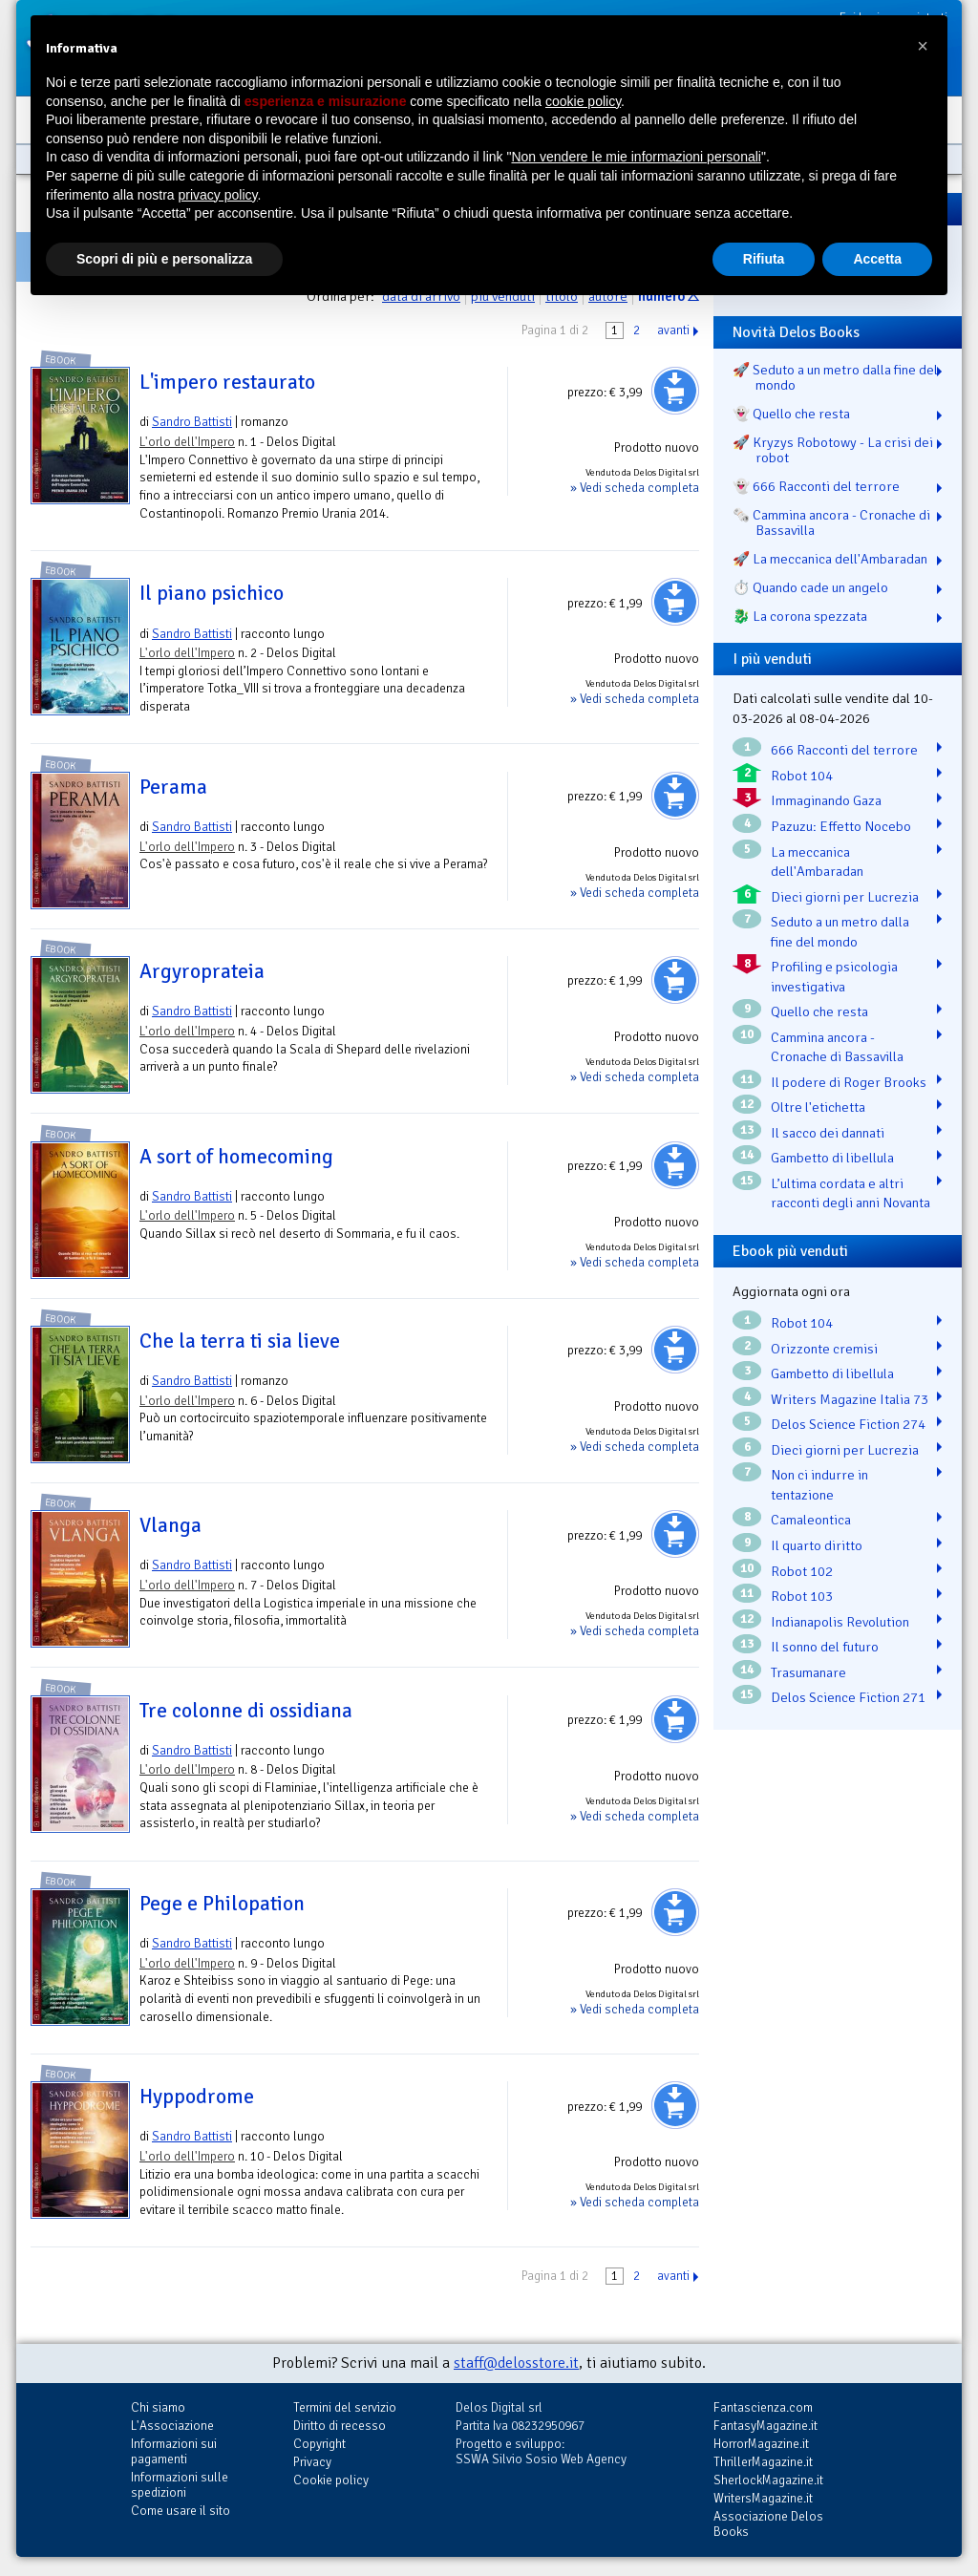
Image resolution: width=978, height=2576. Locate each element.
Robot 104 (802, 775)
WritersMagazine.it (763, 2498)
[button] (922, 46)
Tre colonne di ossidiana (245, 1710)
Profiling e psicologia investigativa (834, 976)
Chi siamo (158, 2407)
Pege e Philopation (222, 1903)
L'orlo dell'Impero (187, 442)
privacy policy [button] (218, 194)
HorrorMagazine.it (761, 2444)
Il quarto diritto (816, 1545)
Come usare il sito (180, 2510)
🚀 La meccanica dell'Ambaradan (830, 558)
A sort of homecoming (236, 1156)
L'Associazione (172, 2425)
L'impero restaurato (227, 382)
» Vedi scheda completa (634, 487)
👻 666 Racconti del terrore (816, 486)
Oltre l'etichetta (818, 1107)
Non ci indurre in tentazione (819, 1484)
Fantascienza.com (763, 2407)
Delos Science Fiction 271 (848, 1697)
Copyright (319, 2444)
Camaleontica (811, 1519)
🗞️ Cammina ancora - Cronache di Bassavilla (831, 522)
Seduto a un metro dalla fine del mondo (840, 931)
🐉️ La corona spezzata (800, 616)
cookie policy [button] (583, 101)
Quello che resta (819, 1011)
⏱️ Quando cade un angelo (810, 587)
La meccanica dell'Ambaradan (817, 862)
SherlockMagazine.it (768, 2480)
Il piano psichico (211, 593)
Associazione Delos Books (768, 2524)
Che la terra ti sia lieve (239, 1341)
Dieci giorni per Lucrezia (845, 896)
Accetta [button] (877, 258)
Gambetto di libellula (832, 1157)
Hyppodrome (196, 2096)
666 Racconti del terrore (844, 749)
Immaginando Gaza (826, 800)
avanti (673, 330)
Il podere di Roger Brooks (848, 1082)
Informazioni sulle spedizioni (179, 2485)
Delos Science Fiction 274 (848, 1424)
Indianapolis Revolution (840, 1621)
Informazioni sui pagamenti (174, 2451)
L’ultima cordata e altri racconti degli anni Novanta (850, 1193)
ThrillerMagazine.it (763, 2462)
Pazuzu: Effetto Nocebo (841, 826)
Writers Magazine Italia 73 (849, 1399)
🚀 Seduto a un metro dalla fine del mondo (835, 377)
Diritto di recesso (339, 2425)
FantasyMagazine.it (765, 2425)
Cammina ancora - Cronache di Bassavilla (837, 1047)
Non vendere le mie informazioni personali (635, 156)
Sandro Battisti (192, 422)
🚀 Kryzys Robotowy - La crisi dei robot (833, 450)
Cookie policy (331, 2480)
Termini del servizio (344, 2407)
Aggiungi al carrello (675, 391)
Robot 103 (802, 1596)
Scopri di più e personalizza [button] (164, 258)
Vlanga (170, 1525)
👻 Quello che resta (791, 413)
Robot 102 (802, 1571)
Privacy (312, 2462)
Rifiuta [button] (764, 258)
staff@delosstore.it (516, 2363)
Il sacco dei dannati (827, 1132)
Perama (173, 787)
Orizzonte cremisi (824, 1348)
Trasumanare (808, 1672)
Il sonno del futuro (825, 1646)
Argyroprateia (202, 971)
